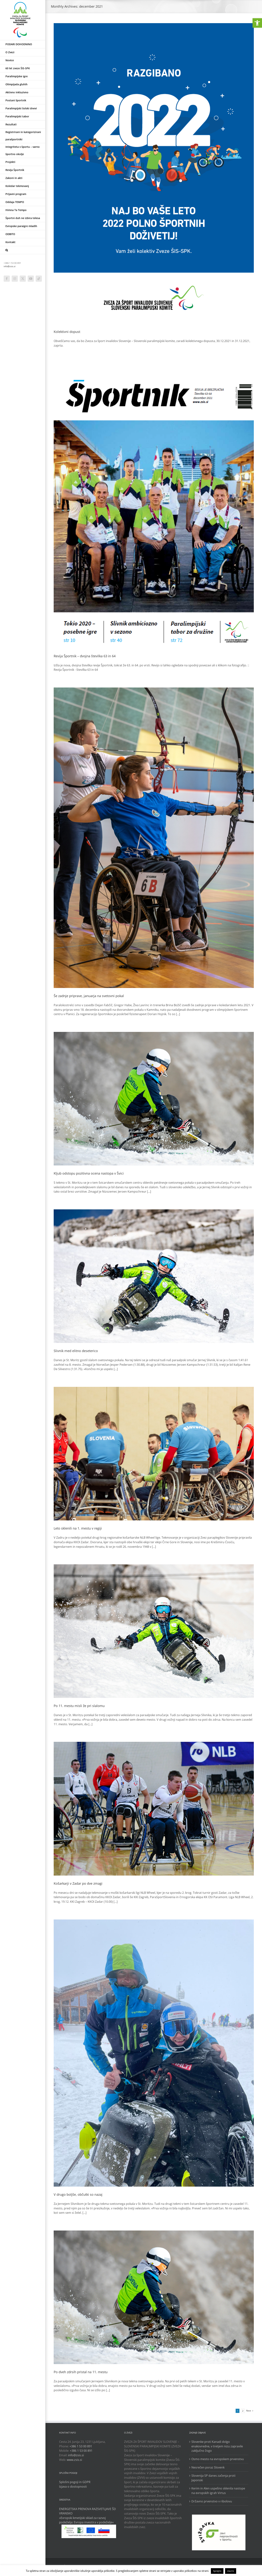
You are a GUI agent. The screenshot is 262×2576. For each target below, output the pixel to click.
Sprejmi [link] (217, 2571)
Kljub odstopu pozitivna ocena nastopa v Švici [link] (89, 1173)
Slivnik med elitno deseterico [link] (76, 1351)
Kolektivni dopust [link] (67, 331)
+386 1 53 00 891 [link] (81, 2446)
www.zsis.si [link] (74, 2460)
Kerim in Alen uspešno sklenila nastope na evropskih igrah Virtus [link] (218, 2490)
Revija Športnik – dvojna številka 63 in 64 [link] (85, 656)
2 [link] (242, 2410)
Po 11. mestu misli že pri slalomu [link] (79, 1706)
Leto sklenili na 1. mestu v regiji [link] (78, 1528)
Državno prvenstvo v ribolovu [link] (211, 2501)
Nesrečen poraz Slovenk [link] (208, 2467)
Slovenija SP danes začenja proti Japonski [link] (213, 2478)
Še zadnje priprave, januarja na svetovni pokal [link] (89, 996)
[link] (257, 23)
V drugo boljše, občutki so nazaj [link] (78, 2194)
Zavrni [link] (230, 2571)
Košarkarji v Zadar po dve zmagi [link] (78, 1883)
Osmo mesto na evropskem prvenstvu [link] (217, 2459)
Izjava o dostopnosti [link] (73, 2487)
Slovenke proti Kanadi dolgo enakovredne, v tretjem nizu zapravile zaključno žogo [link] (217, 2446)
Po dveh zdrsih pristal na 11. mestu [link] (81, 2372)
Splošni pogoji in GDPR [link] (74, 2482)
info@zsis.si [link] (9, 266)
